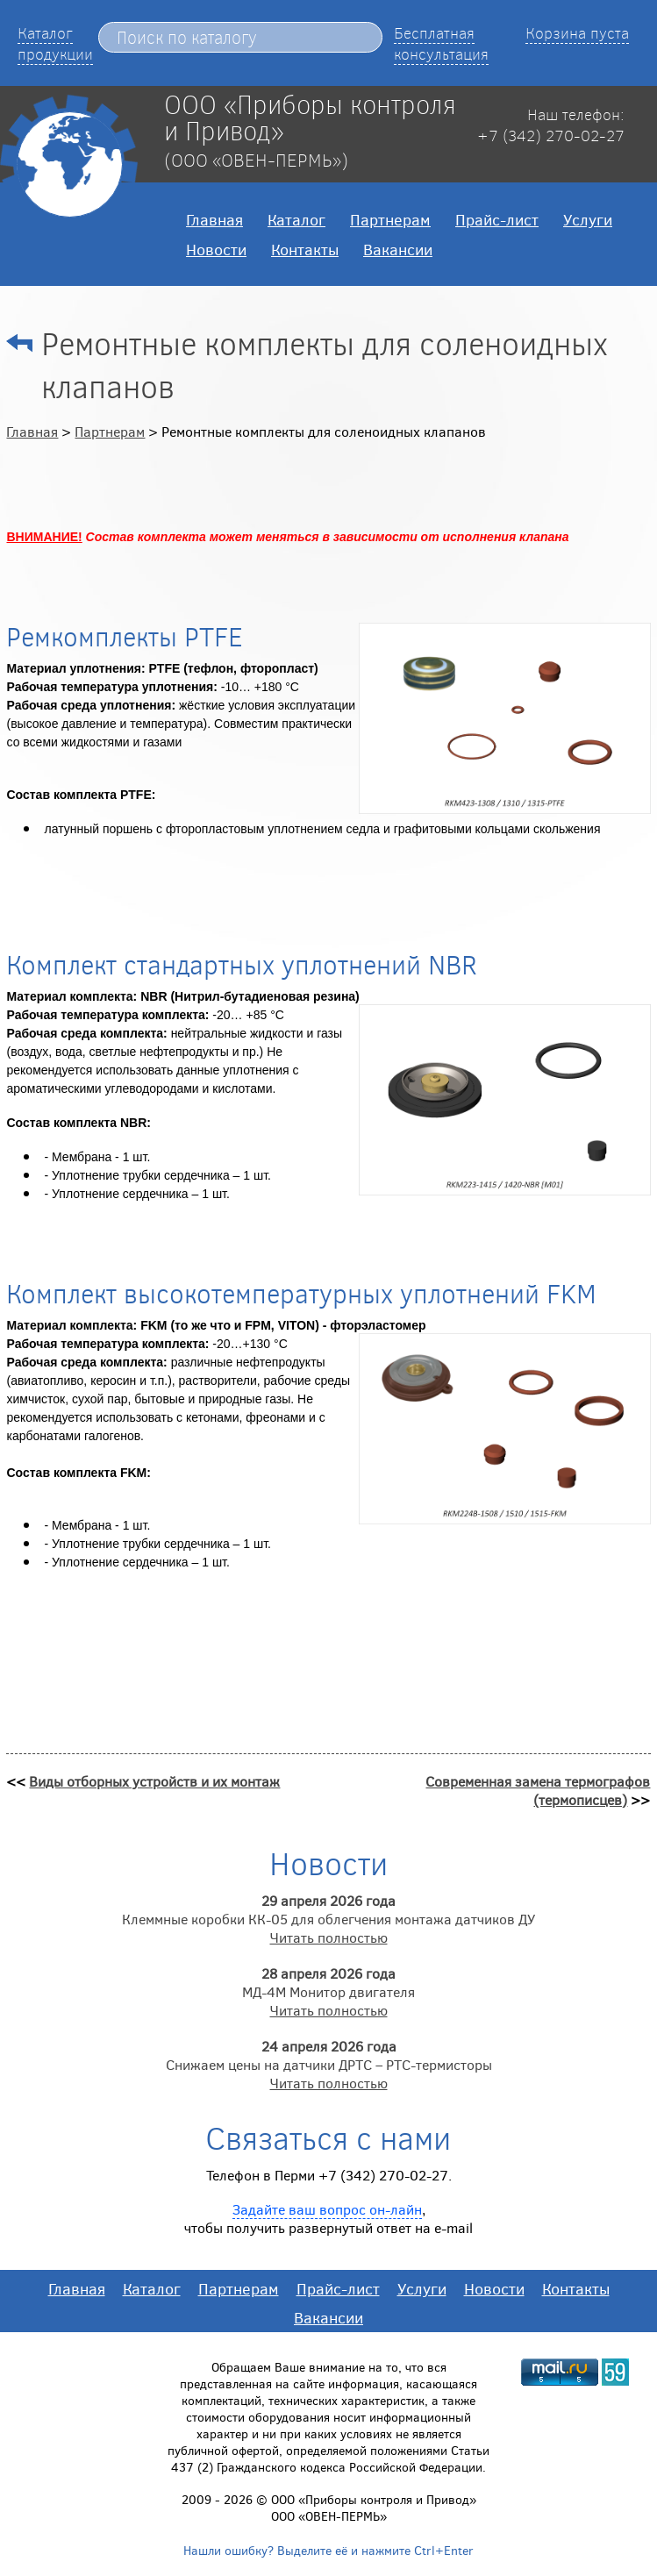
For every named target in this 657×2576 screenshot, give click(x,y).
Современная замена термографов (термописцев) (537, 1790)
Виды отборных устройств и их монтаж (154, 1781)
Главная (214, 219)
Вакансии (397, 249)
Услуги (587, 219)
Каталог (296, 219)
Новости (216, 249)
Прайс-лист (497, 219)
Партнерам (390, 219)
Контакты (305, 249)
